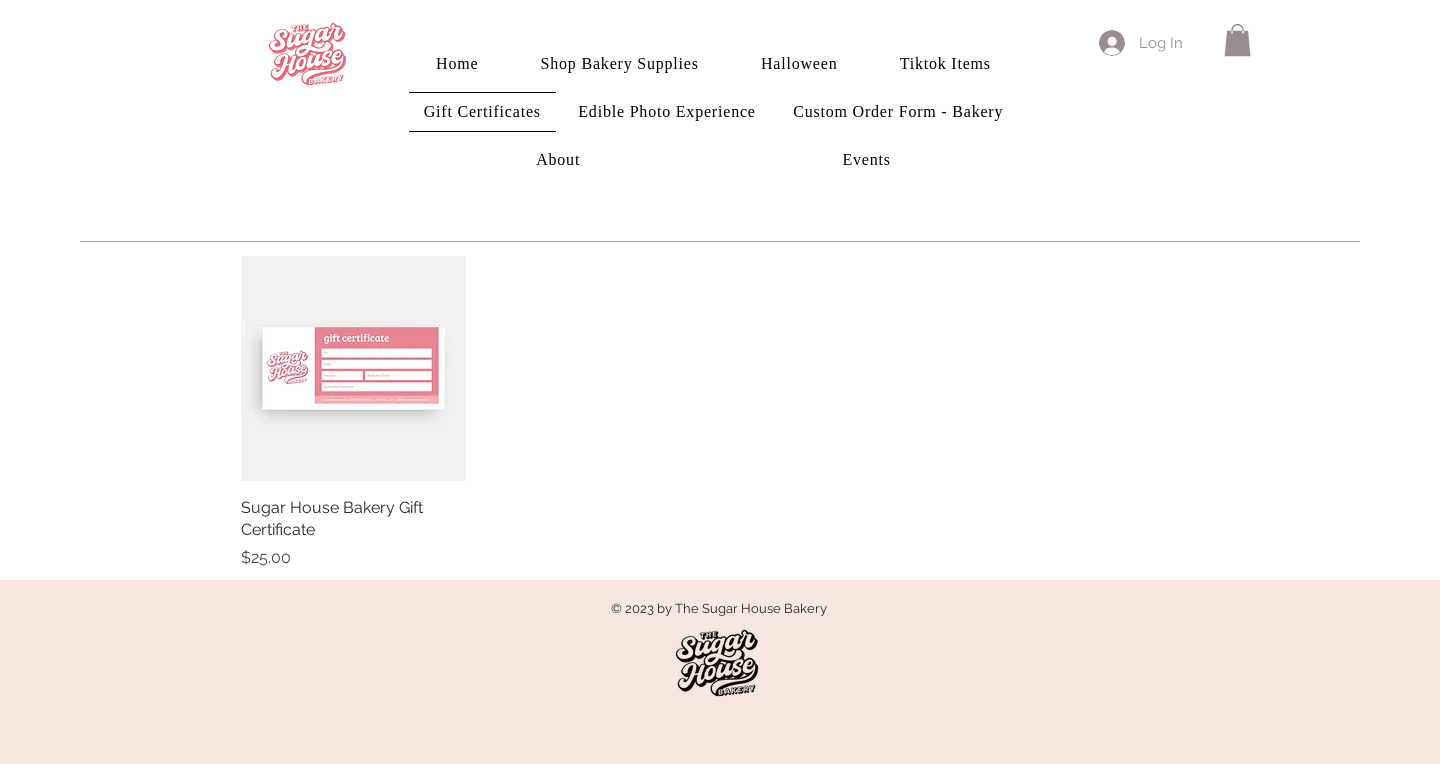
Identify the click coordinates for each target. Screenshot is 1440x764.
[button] (1237, 40)
